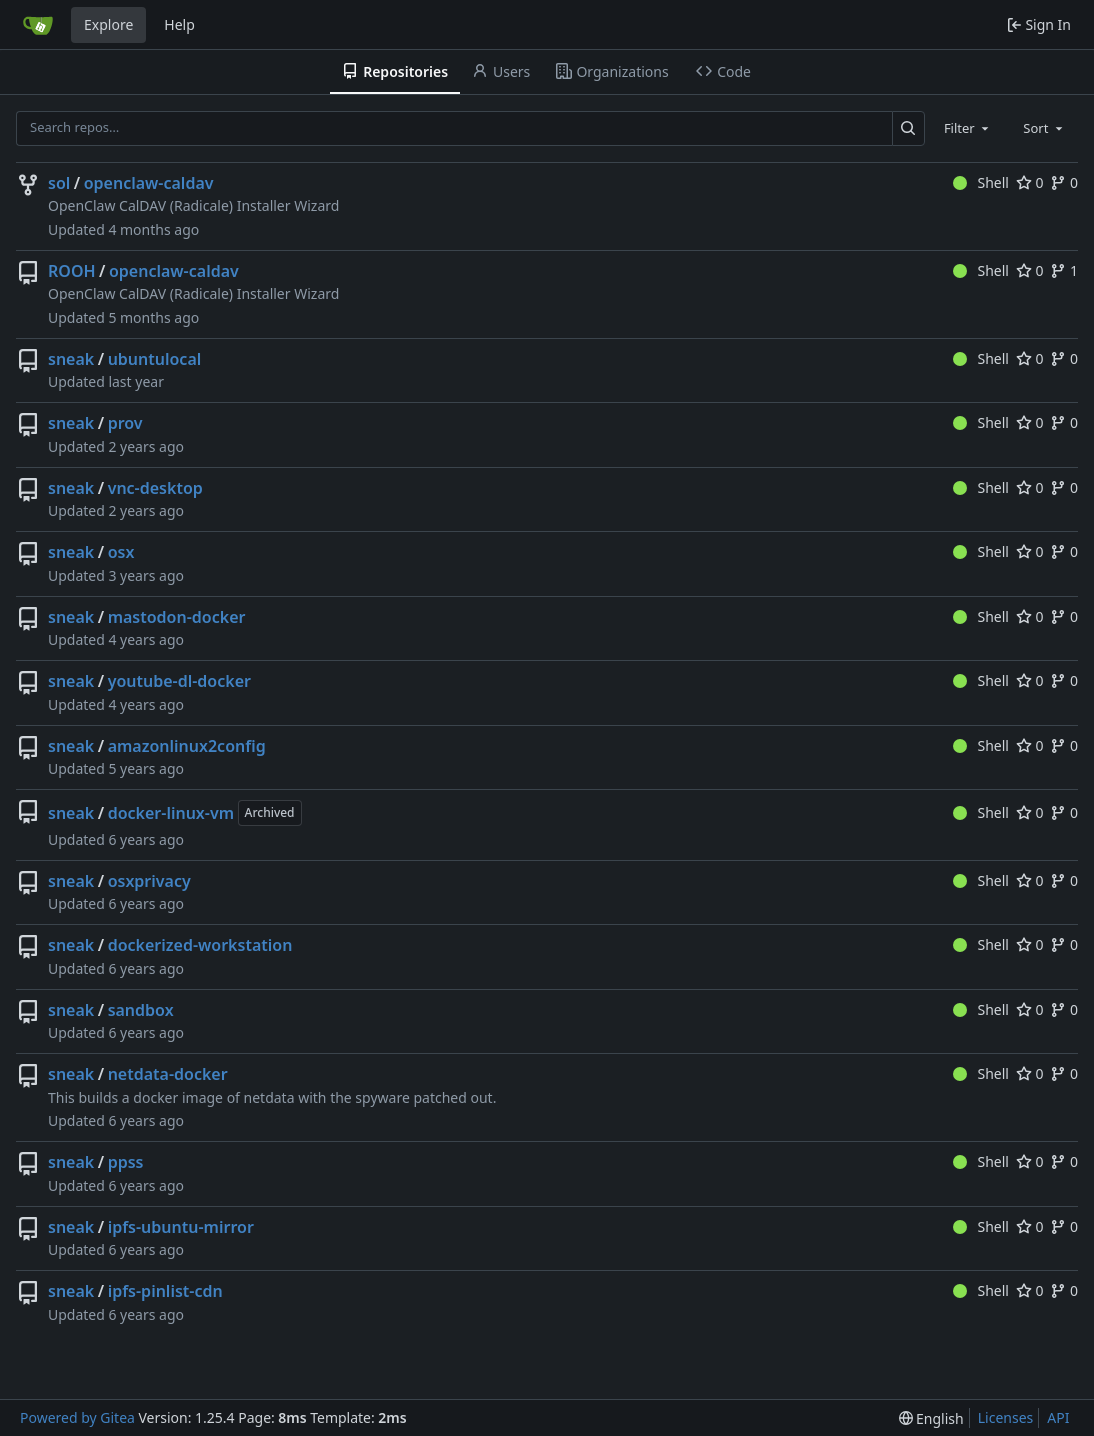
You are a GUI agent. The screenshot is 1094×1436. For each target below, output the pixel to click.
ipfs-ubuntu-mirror (181, 1227)
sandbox (141, 1010)
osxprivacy (149, 881)
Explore (108, 24)
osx (121, 552)
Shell (981, 182)
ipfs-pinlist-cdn (165, 1291)
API (1058, 1417)
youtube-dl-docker (179, 681)
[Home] (38, 25)
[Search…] (908, 128)
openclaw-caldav (149, 183)
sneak (71, 359)
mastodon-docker (177, 617)
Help (179, 24)
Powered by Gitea (77, 1417)
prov (125, 423)
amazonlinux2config (187, 746)
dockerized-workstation (200, 945)
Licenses (1006, 1417)
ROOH (72, 271)
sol (59, 183)
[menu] (931, 1418)
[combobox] (968, 128)
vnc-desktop (155, 488)
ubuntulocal (155, 359)
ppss (126, 1162)
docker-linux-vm (171, 813)
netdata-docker (168, 1074)
